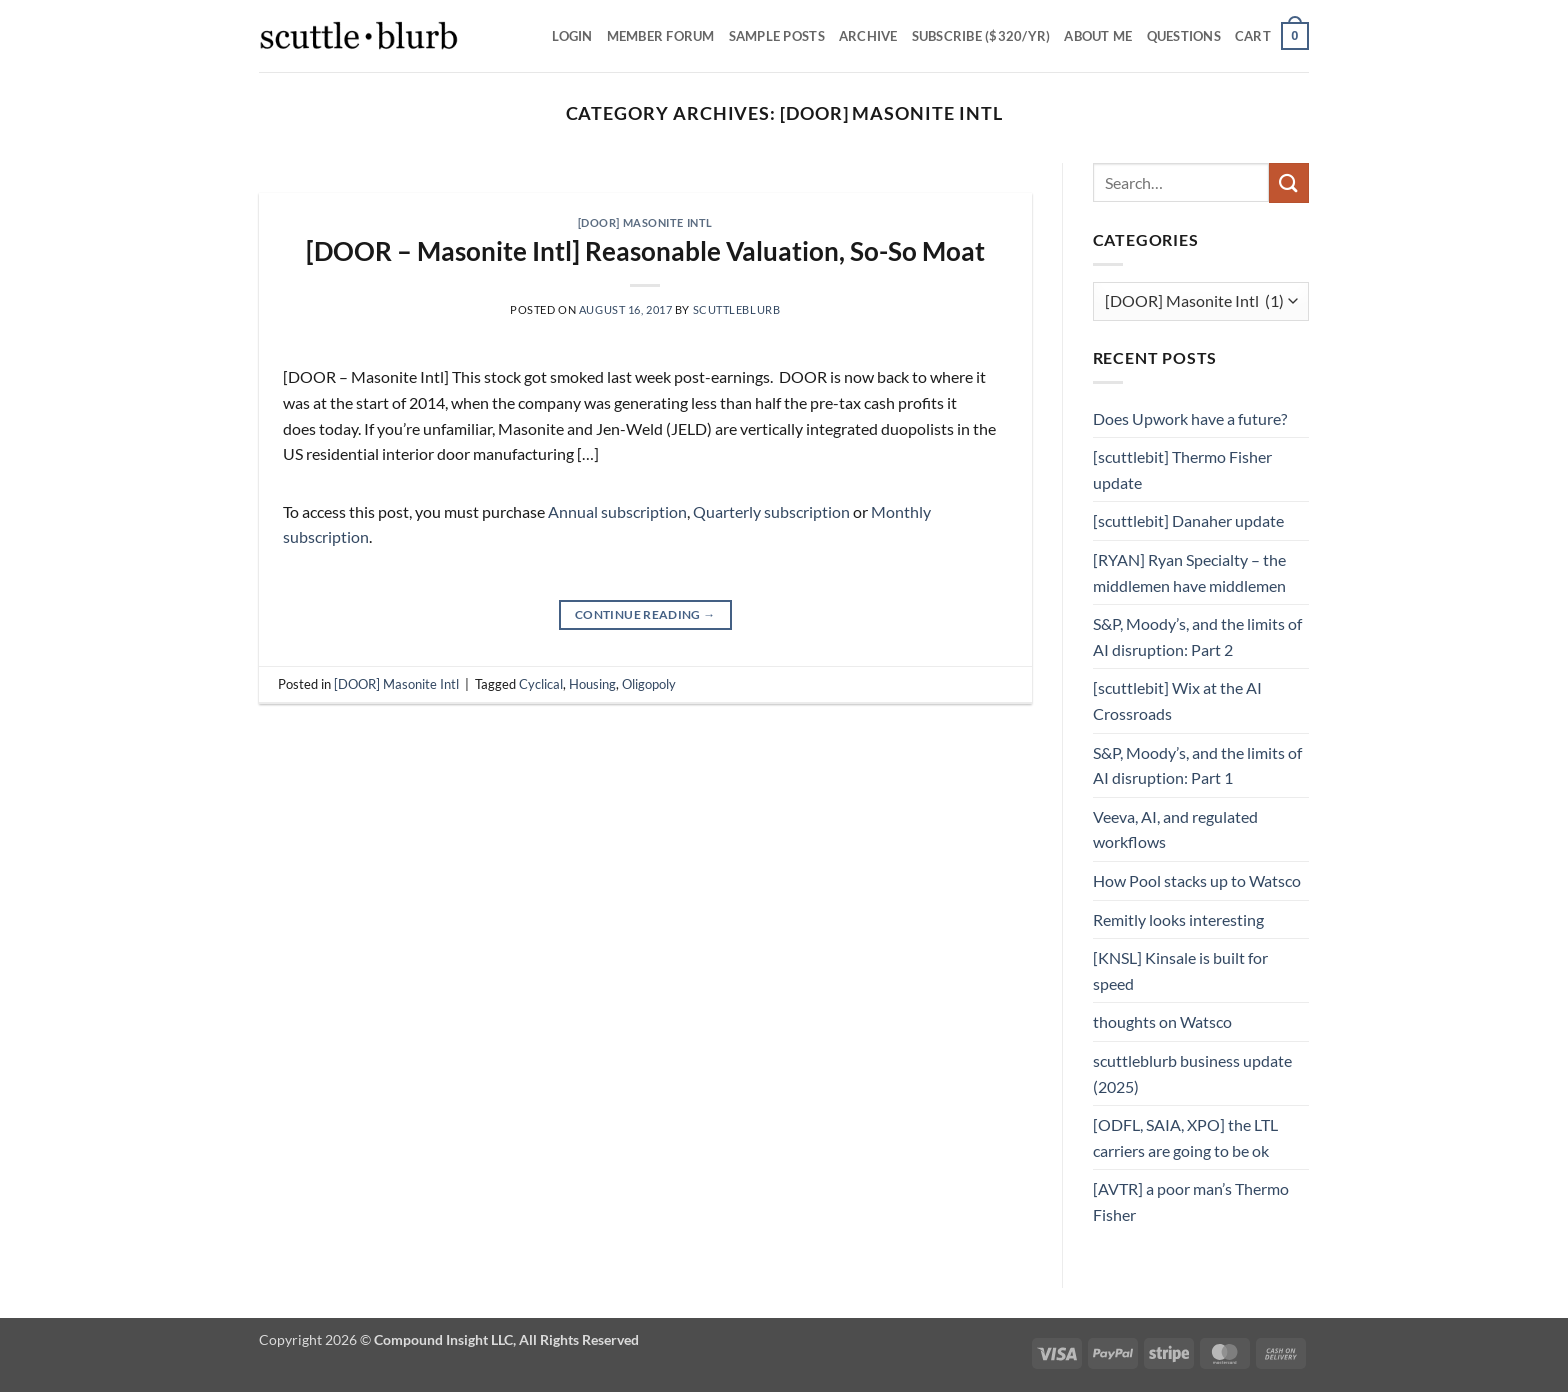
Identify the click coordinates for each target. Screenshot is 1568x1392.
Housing (592, 684)
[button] (1272, 36)
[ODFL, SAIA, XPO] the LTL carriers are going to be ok (1185, 1137)
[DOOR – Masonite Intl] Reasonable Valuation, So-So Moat (645, 251)
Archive (868, 36)
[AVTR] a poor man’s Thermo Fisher (1191, 1201)
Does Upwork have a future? (1190, 418)
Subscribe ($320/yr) (981, 36)
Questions (1184, 36)
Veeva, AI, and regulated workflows (1175, 829)
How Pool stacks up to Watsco (1197, 880)
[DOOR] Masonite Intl (645, 222)
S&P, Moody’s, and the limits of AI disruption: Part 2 (1197, 636)
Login (572, 36)
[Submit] (1289, 182)
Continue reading (645, 614)
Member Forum (661, 36)
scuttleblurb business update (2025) (1192, 1073)
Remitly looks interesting (1178, 919)
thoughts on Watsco (1162, 1021)
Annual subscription (617, 511)
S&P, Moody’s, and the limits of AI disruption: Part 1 (1197, 765)
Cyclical (541, 684)
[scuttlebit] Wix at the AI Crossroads (1177, 700)
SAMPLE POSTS (777, 36)
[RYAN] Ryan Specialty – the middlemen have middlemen (1189, 572)
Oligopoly (649, 684)
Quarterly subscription (771, 511)
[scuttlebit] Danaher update (1188, 520)
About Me (1098, 36)
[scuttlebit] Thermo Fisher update (1182, 469)
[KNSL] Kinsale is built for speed (1180, 970)
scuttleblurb (737, 309)
